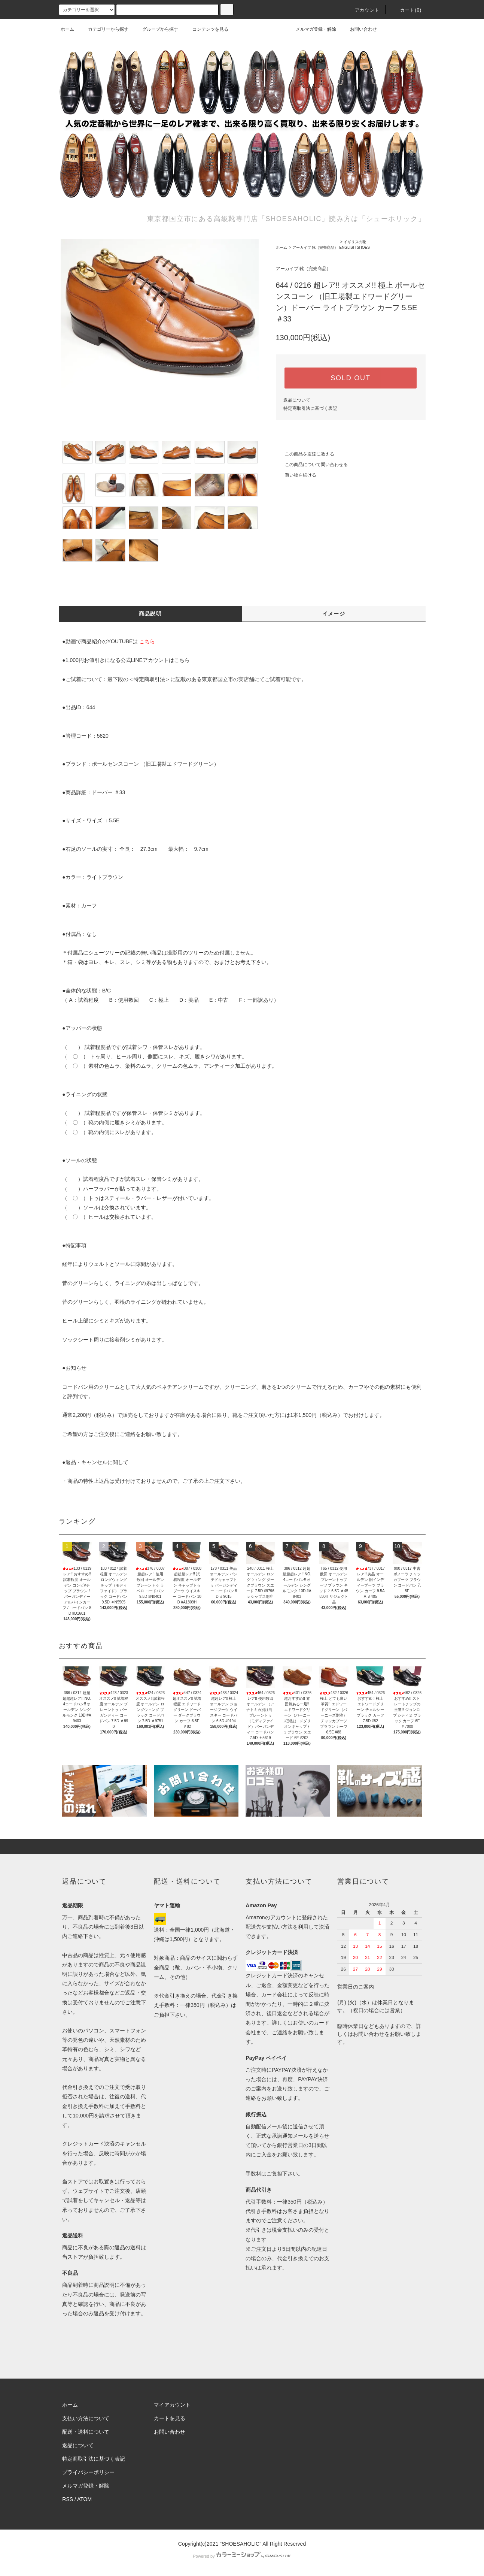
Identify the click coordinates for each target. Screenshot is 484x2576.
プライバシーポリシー (88, 2472)
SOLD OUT (350, 378)
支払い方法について (85, 2418)
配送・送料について (85, 2432)
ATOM (84, 2499)
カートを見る (169, 2418)
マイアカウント (172, 2405)
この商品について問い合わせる (312, 464)
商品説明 (150, 614)
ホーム (67, 29)
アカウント (363, 10)
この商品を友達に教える (305, 454)
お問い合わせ (359, 29)
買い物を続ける (296, 475)
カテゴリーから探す (103, 29)
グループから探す (155, 29)
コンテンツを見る (205, 29)
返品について (296, 400)
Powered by (242, 2556)
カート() (406, 10)
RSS (67, 2499)
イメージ (334, 614)
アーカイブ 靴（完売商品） (315, 247)
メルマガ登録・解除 (311, 29)
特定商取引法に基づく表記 (310, 408)
